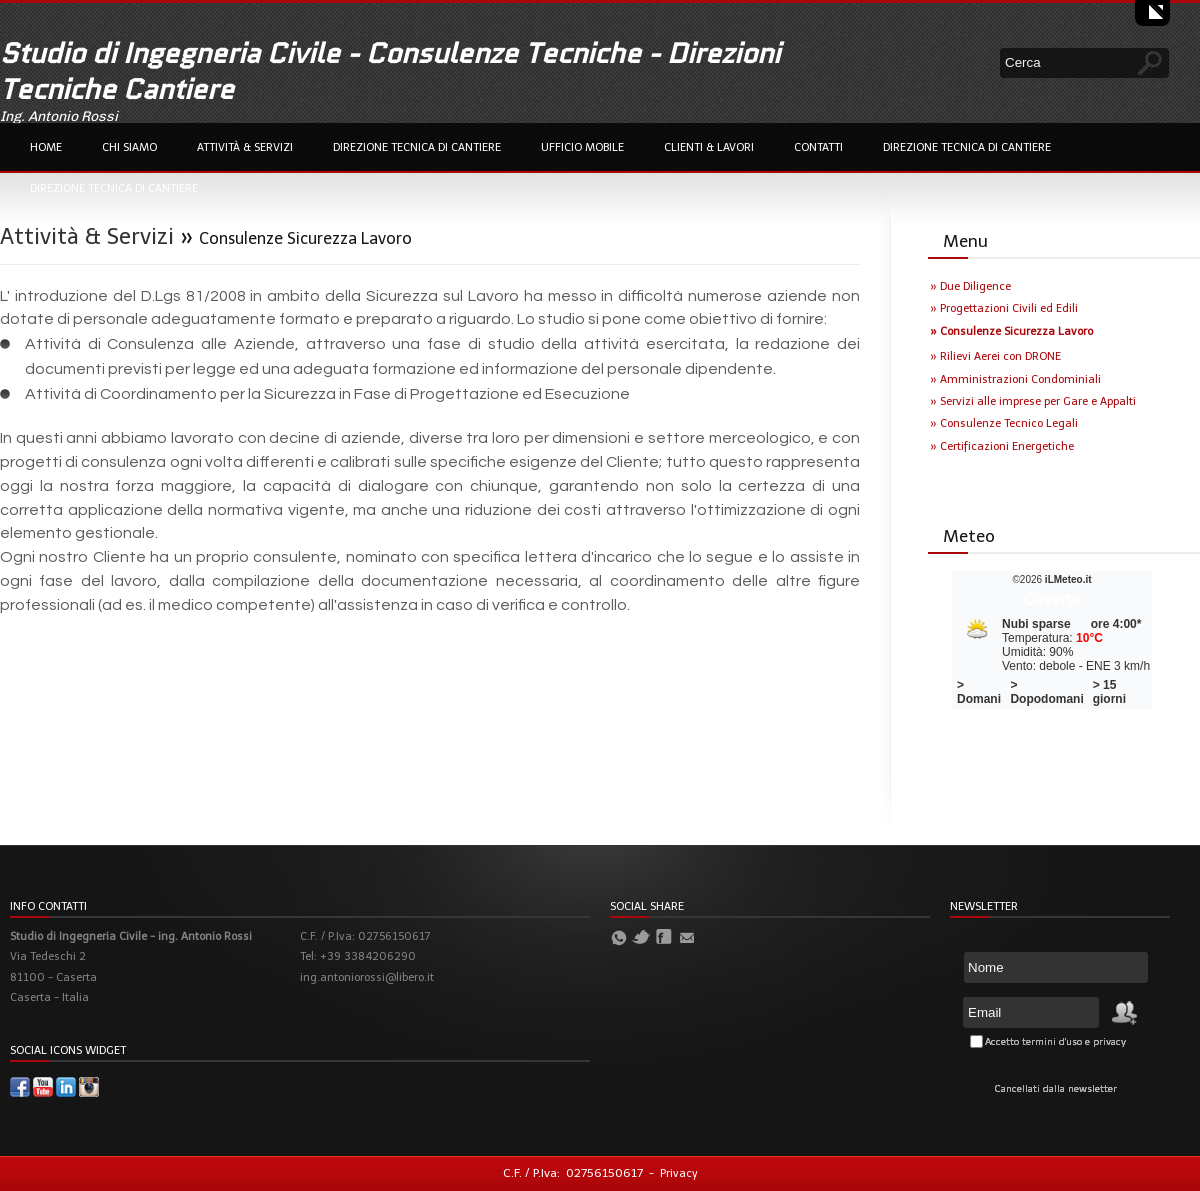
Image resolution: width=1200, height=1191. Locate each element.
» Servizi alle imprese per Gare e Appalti (1033, 401)
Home (46, 147)
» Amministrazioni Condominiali (1015, 379)
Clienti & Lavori (709, 147)
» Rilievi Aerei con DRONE (995, 356)
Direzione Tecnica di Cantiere (417, 147)
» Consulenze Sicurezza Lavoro (1011, 331)
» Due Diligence (970, 286)
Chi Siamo (129, 147)
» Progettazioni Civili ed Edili (1004, 308)
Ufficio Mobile (582, 147)
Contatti (818, 147)
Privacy (679, 1173)
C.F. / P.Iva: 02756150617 (573, 1173)
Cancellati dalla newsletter (1056, 1089)
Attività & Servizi (245, 147)
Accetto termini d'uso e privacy (1055, 1042)
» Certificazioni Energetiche (1002, 446)
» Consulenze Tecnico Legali (1004, 423)
